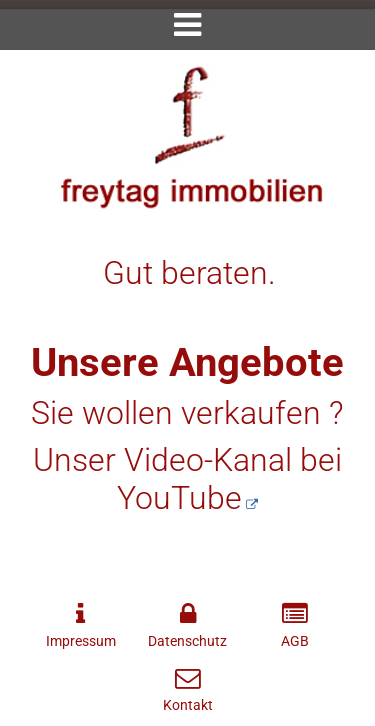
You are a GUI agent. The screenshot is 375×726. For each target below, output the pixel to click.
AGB (295, 641)
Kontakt (188, 705)
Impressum (81, 641)
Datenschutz (187, 641)
